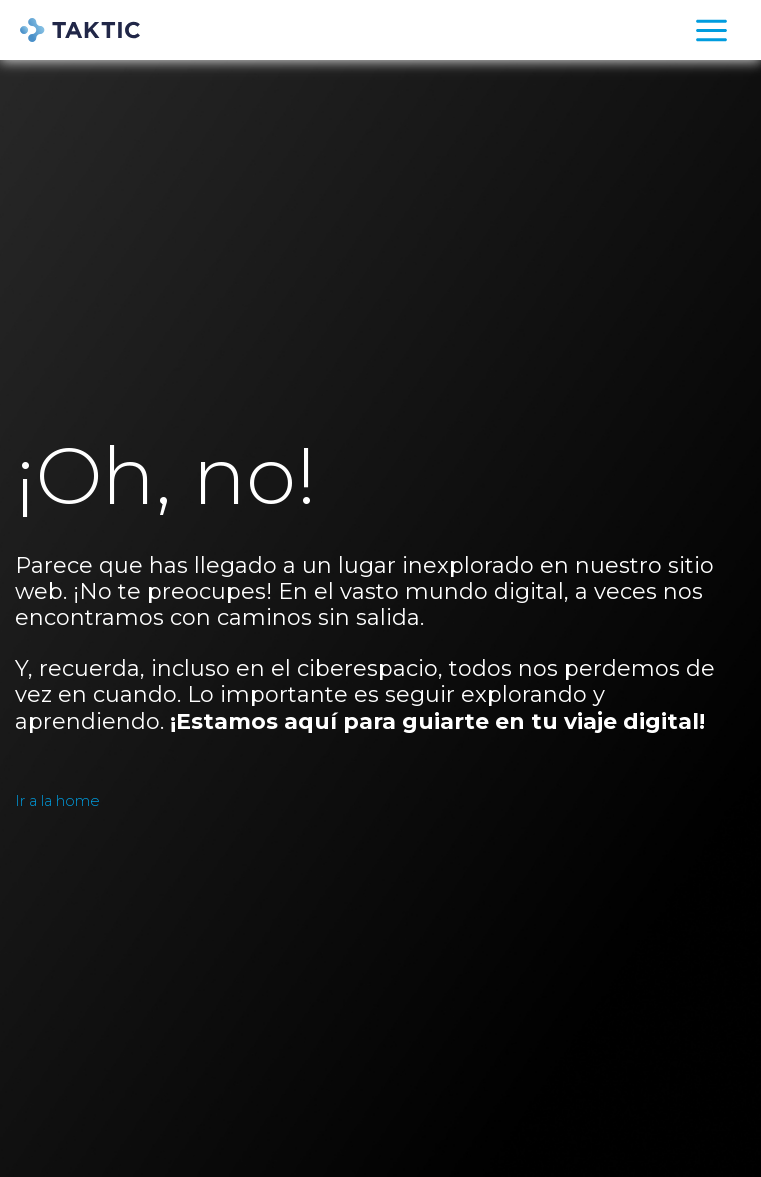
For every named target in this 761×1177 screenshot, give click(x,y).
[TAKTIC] (80, 30)
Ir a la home (57, 801)
